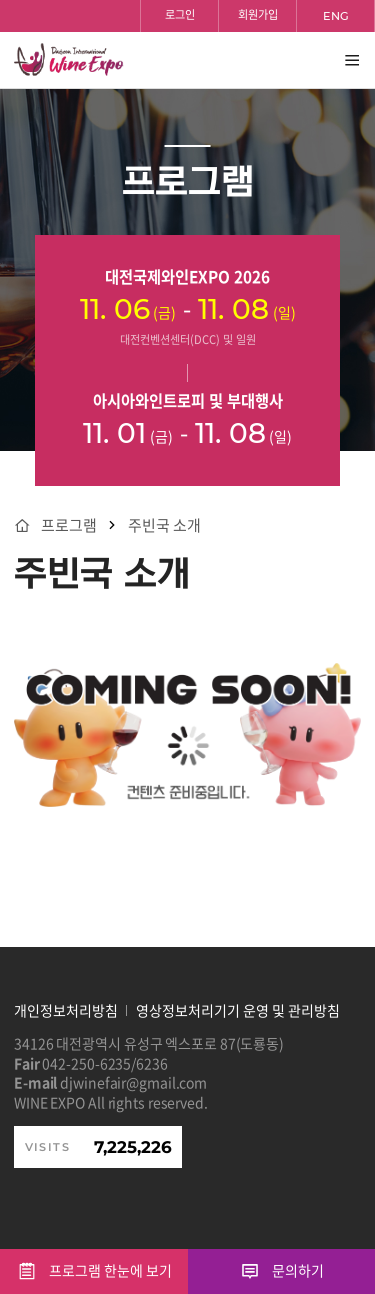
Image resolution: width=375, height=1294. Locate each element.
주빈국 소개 (164, 525)
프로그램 (69, 525)
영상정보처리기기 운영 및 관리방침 (238, 1010)
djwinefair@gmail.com (133, 1082)
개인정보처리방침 (66, 1010)
